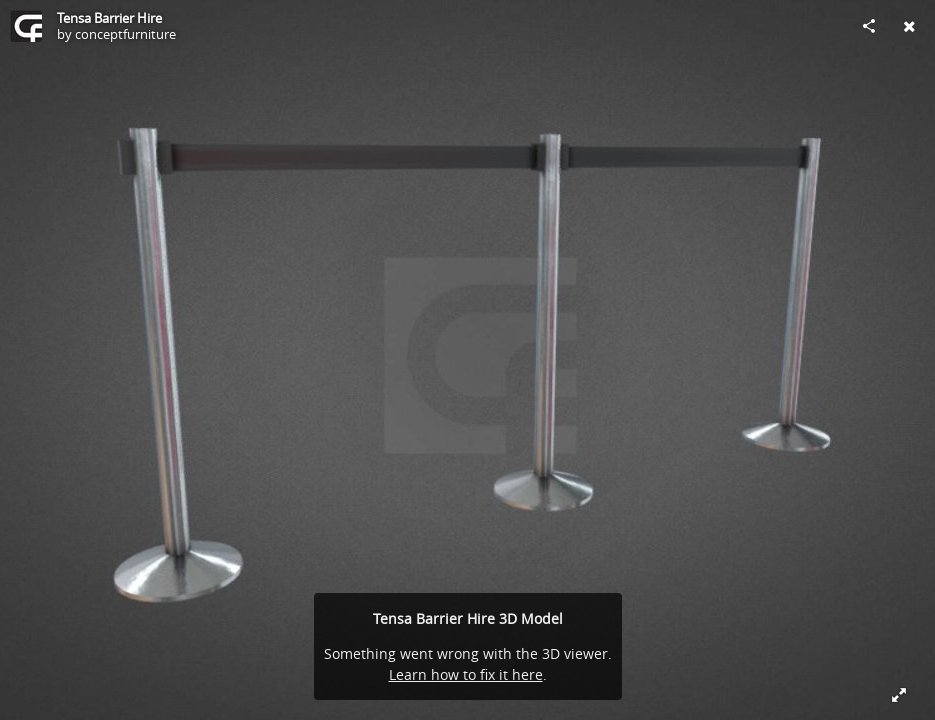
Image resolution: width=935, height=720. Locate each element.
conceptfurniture (125, 34)
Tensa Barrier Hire (109, 18)
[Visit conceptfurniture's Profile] (26, 26)
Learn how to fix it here (466, 674)
